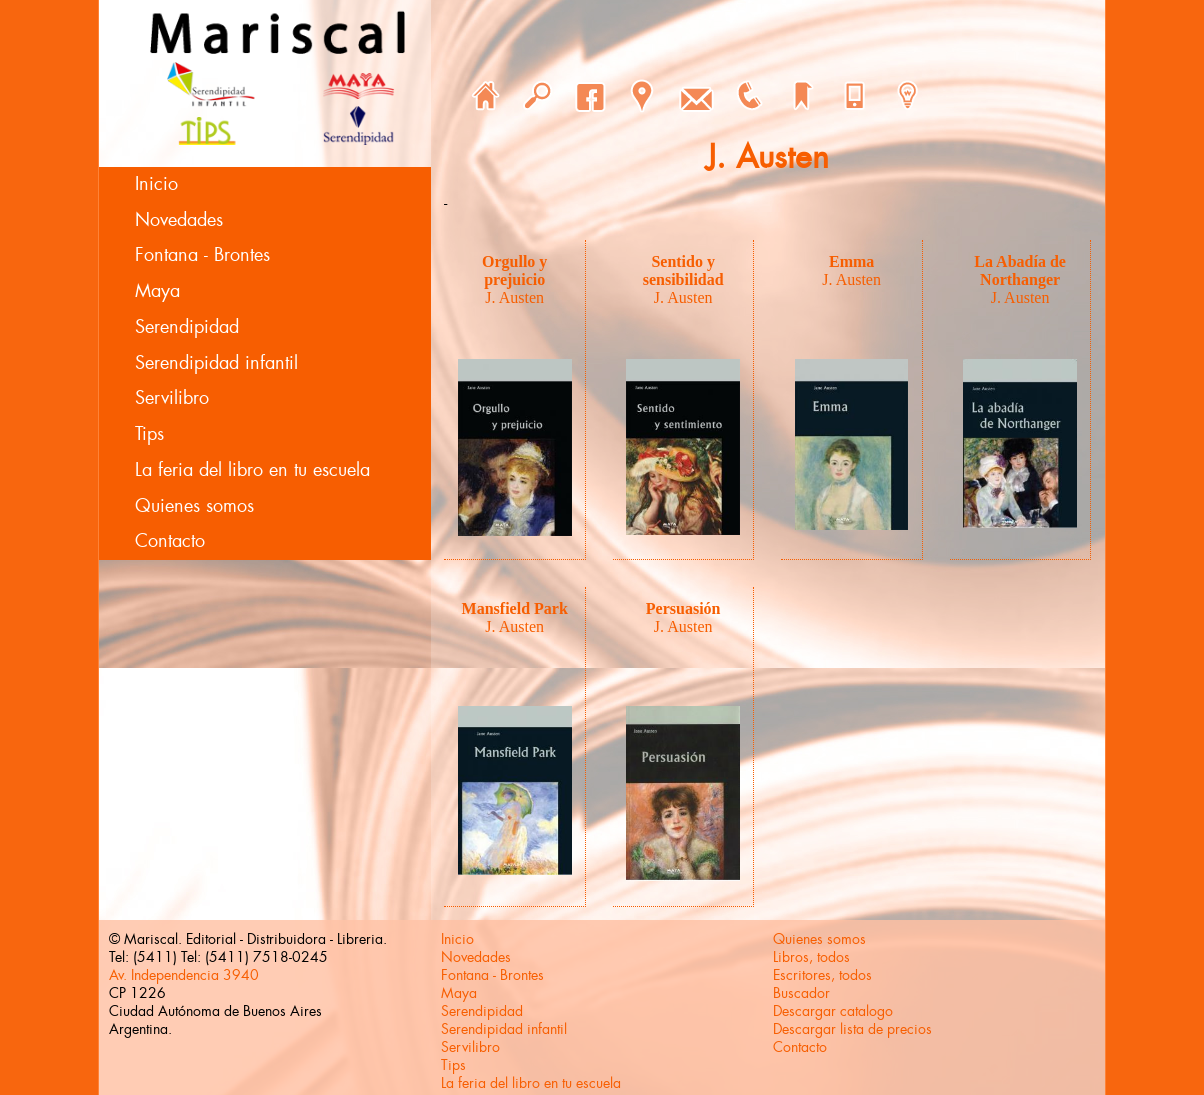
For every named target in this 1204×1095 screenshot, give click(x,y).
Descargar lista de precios (852, 1029)
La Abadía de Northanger (1020, 270)
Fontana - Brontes (202, 255)
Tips (149, 434)
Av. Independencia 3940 (184, 975)
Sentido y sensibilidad (683, 270)
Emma (851, 261)
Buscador (801, 993)
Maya (157, 291)
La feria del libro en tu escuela (252, 470)
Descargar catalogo (833, 1011)
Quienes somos (194, 506)
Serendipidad (187, 327)
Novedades (179, 220)
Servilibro (172, 398)
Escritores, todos (822, 975)
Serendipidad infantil (216, 363)
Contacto (170, 541)
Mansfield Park (515, 608)
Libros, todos (811, 957)
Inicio (156, 184)
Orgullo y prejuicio (514, 270)
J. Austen (514, 297)
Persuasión (683, 608)
